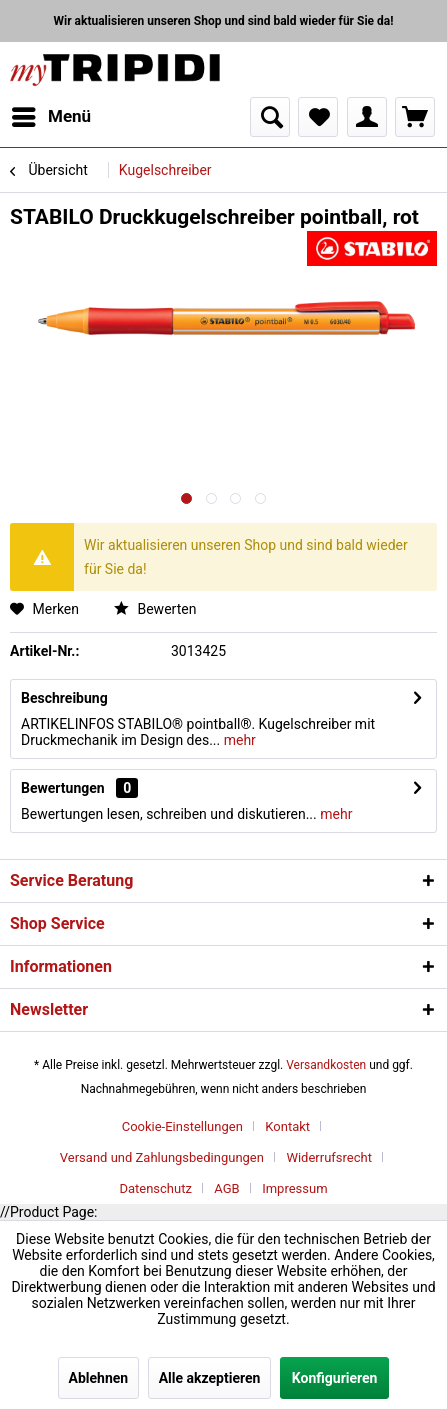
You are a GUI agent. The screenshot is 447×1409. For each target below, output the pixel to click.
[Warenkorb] (415, 117)
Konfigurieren (335, 1378)
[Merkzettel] (318, 117)
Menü (51, 113)
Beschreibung (64, 698)
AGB (226, 1188)
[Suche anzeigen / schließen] (270, 117)
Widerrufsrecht (329, 1157)
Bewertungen (63, 788)
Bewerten (155, 609)
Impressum (294, 1188)
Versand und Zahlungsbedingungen (162, 1157)
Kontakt (287, 1126)
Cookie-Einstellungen (182, 1126)
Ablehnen (99, 1378)
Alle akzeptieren (210, 1378)
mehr (238, 740)
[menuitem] (50, 117)
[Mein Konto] (367, 117)
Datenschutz (155, 1188)
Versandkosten (326, 1065)
